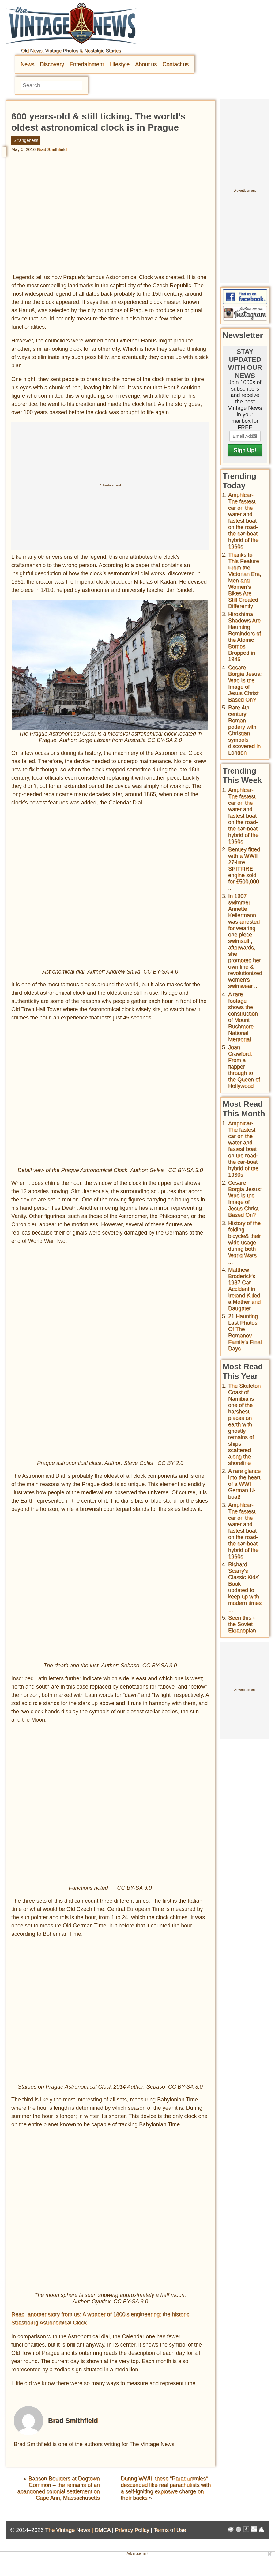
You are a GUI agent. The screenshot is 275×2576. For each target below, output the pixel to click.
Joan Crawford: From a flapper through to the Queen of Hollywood (244, 1066)
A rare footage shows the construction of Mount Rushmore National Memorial (243, 1016)
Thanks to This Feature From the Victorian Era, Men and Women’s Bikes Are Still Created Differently (244, 580)
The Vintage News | (69, 2530)
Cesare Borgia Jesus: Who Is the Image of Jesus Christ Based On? (245, 683)
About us (146, 64)
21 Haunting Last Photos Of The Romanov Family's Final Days (245, 1332)
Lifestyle (119, 64)
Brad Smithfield (52, 149)
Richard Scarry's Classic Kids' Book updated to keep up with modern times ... (245, 1587)
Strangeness (25, 140)
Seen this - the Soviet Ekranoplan (242, 1624)
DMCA (102, 2530)
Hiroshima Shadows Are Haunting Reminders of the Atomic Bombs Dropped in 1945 (244, 636)
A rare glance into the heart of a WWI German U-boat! (244, 1484)
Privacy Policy (132, 2530)
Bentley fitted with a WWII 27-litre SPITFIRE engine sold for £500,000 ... (244, 868)
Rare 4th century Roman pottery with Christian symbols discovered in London (244, 730)
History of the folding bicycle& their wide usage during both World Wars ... (244, 1242)
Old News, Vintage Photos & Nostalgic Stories (71, 50)
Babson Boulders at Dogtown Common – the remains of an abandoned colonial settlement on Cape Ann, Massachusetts (58, 2488)
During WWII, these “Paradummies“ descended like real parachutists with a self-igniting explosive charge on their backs (166, 2488)
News (27, 64)
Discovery (52, 64)
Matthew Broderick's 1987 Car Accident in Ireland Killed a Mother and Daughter (244, 1289)
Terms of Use (170, 2530)
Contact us (175, 64)
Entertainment (87, 64)
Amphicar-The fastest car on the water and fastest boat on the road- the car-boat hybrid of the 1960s (243, 521)
